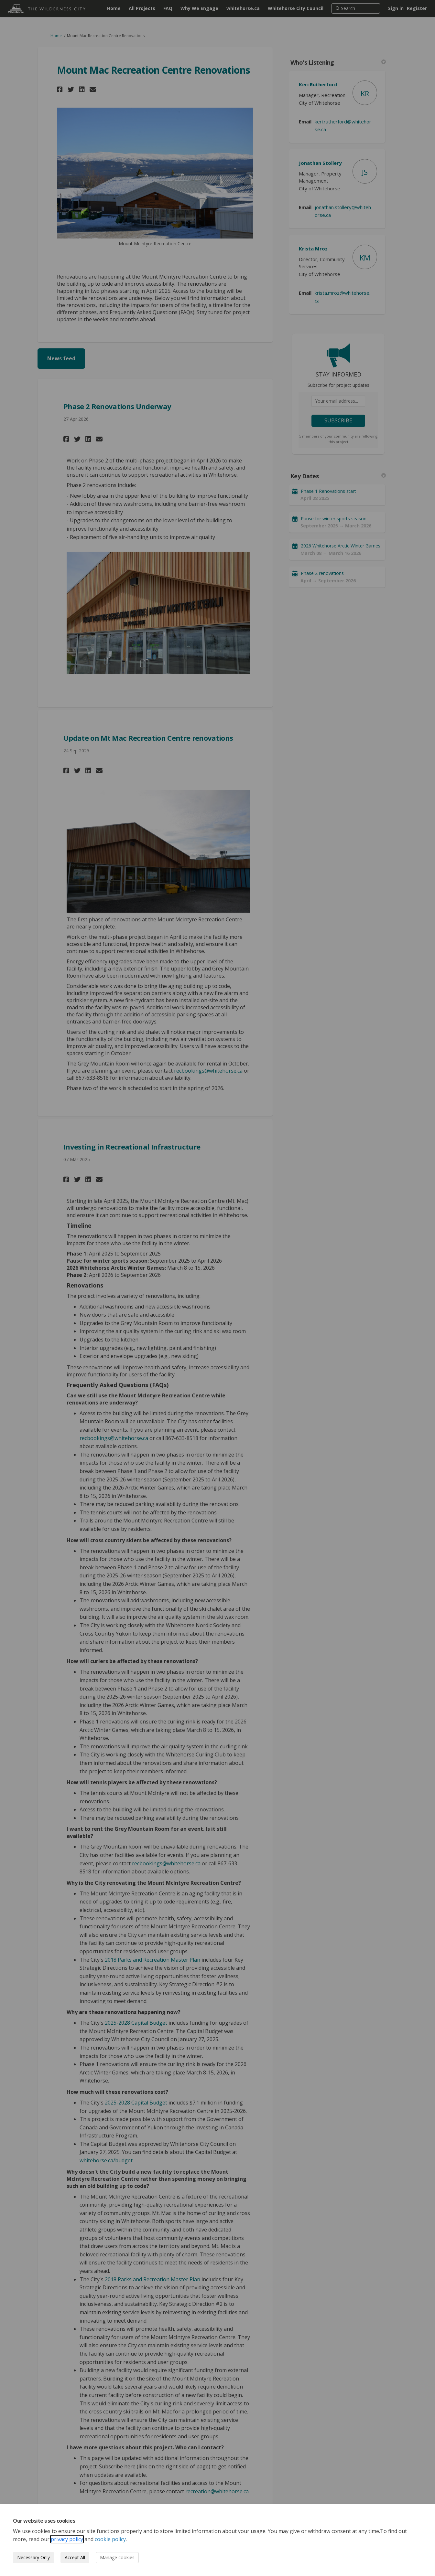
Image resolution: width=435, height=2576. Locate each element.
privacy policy (67, 2539)
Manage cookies (117, 2557)
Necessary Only (33, 2557)
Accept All (75, 2557)
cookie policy (110, 2539)
